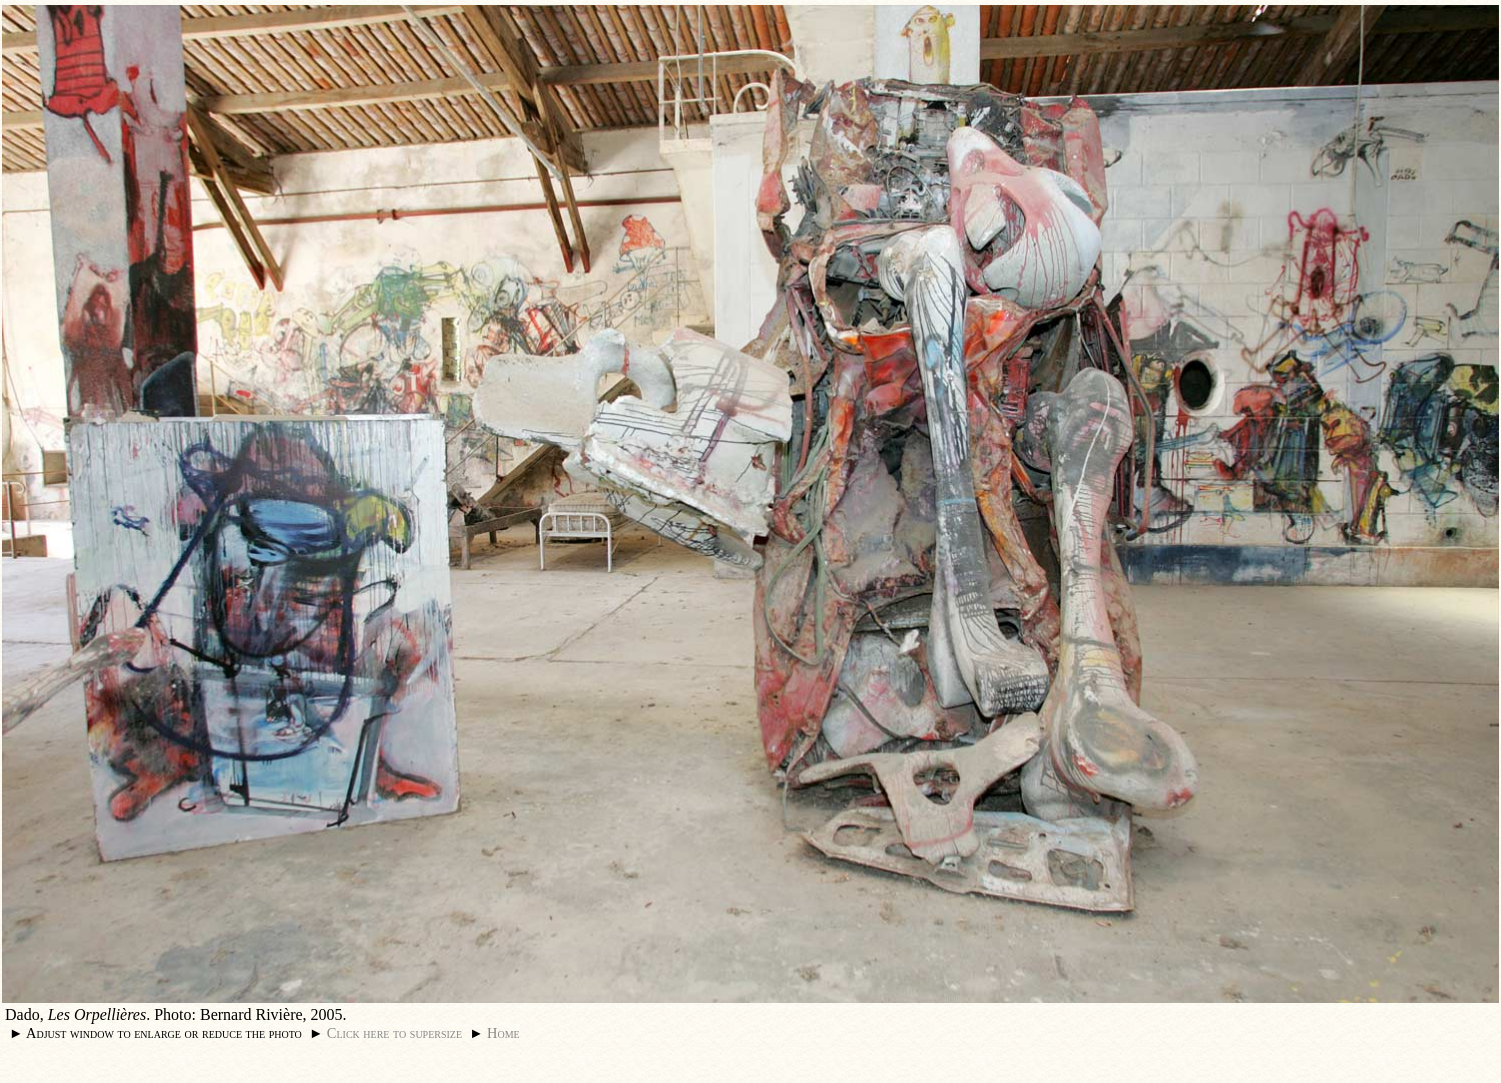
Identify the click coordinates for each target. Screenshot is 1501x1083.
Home (503, 1033)
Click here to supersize (394, 1033)
